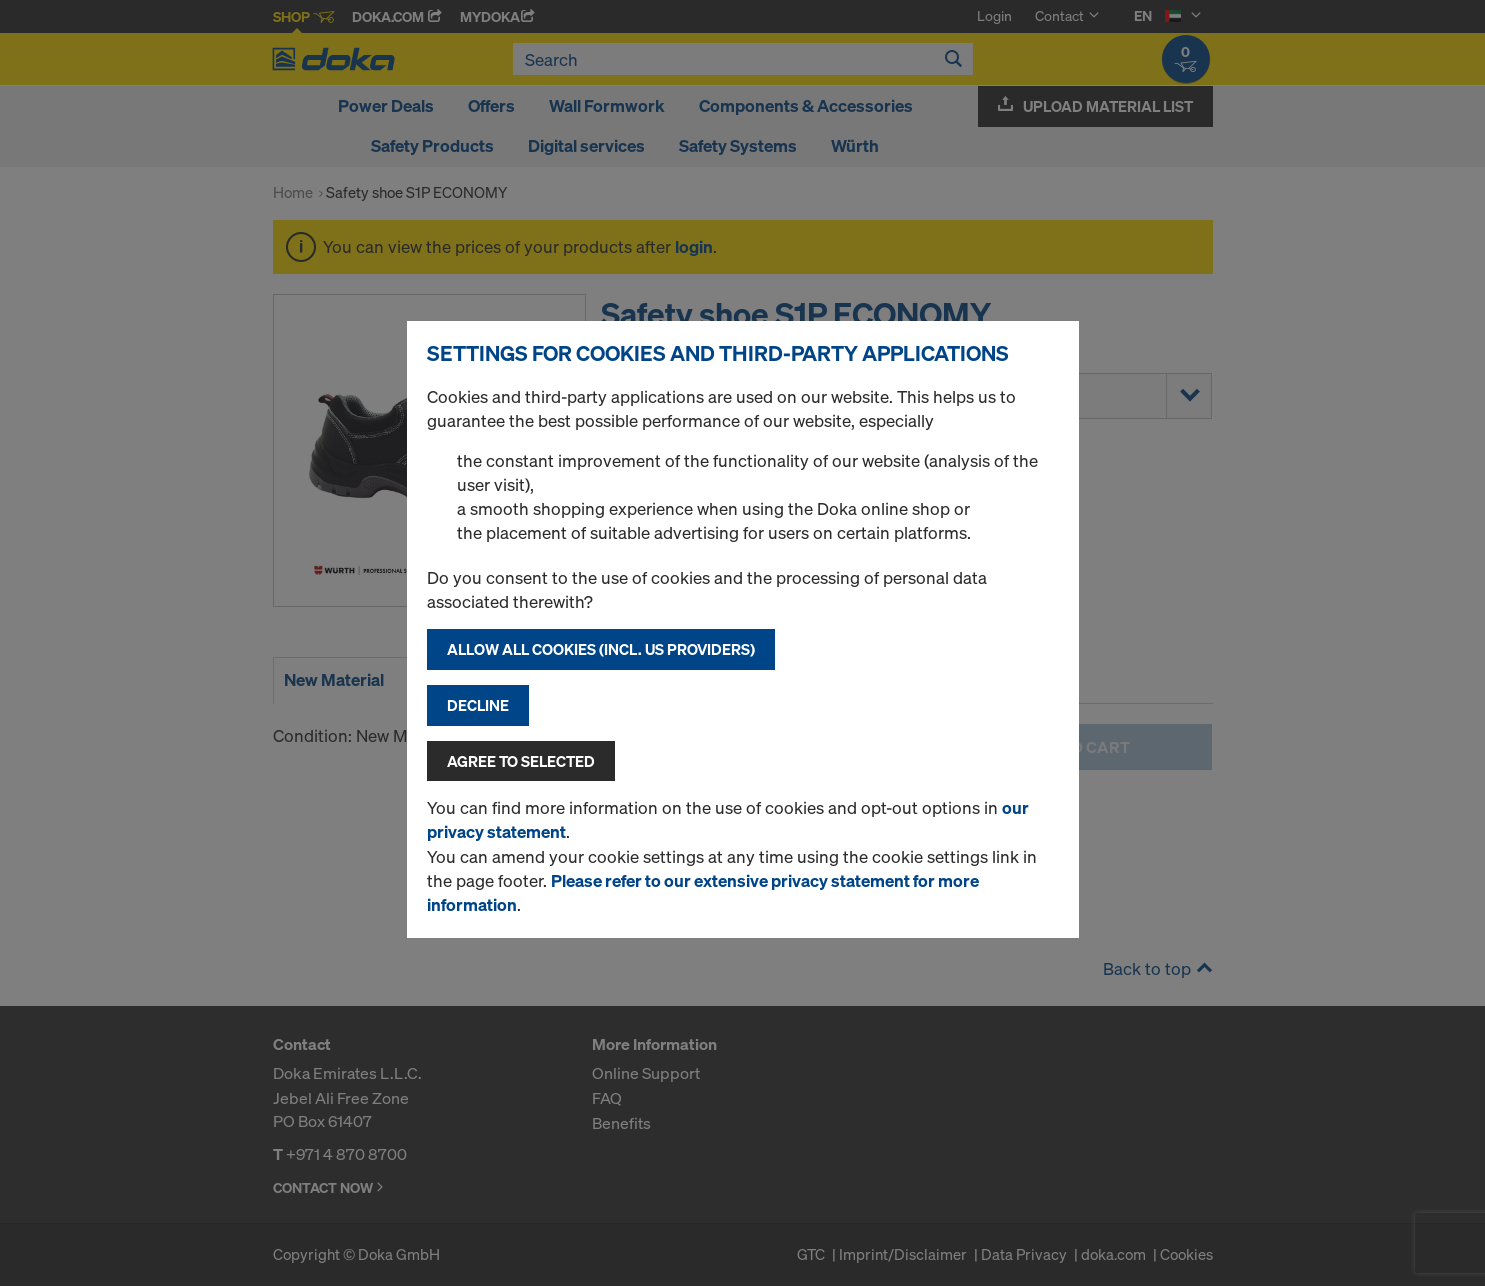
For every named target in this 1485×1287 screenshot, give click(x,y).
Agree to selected (521, 761)
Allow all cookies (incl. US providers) (601, 649)
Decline (478, 705)
